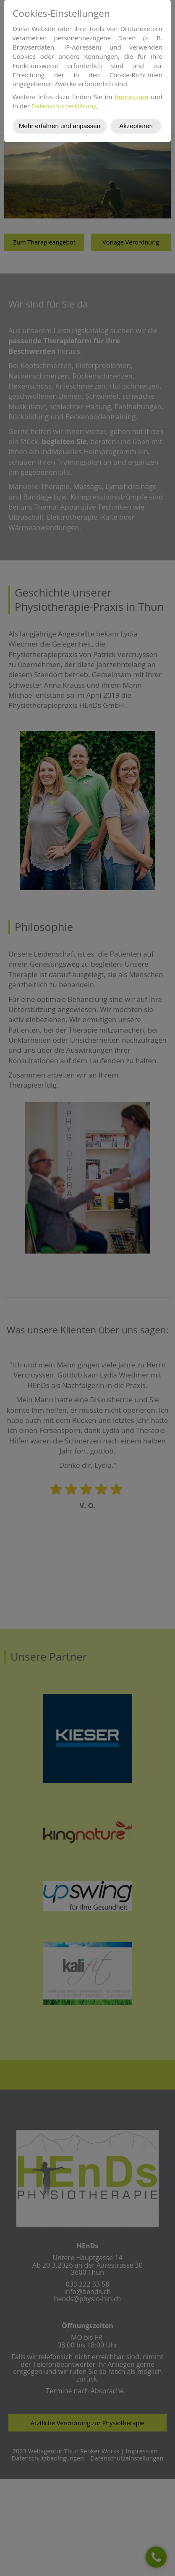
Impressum (131, 96)
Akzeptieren (136, 125)
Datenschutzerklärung (64, 106)
